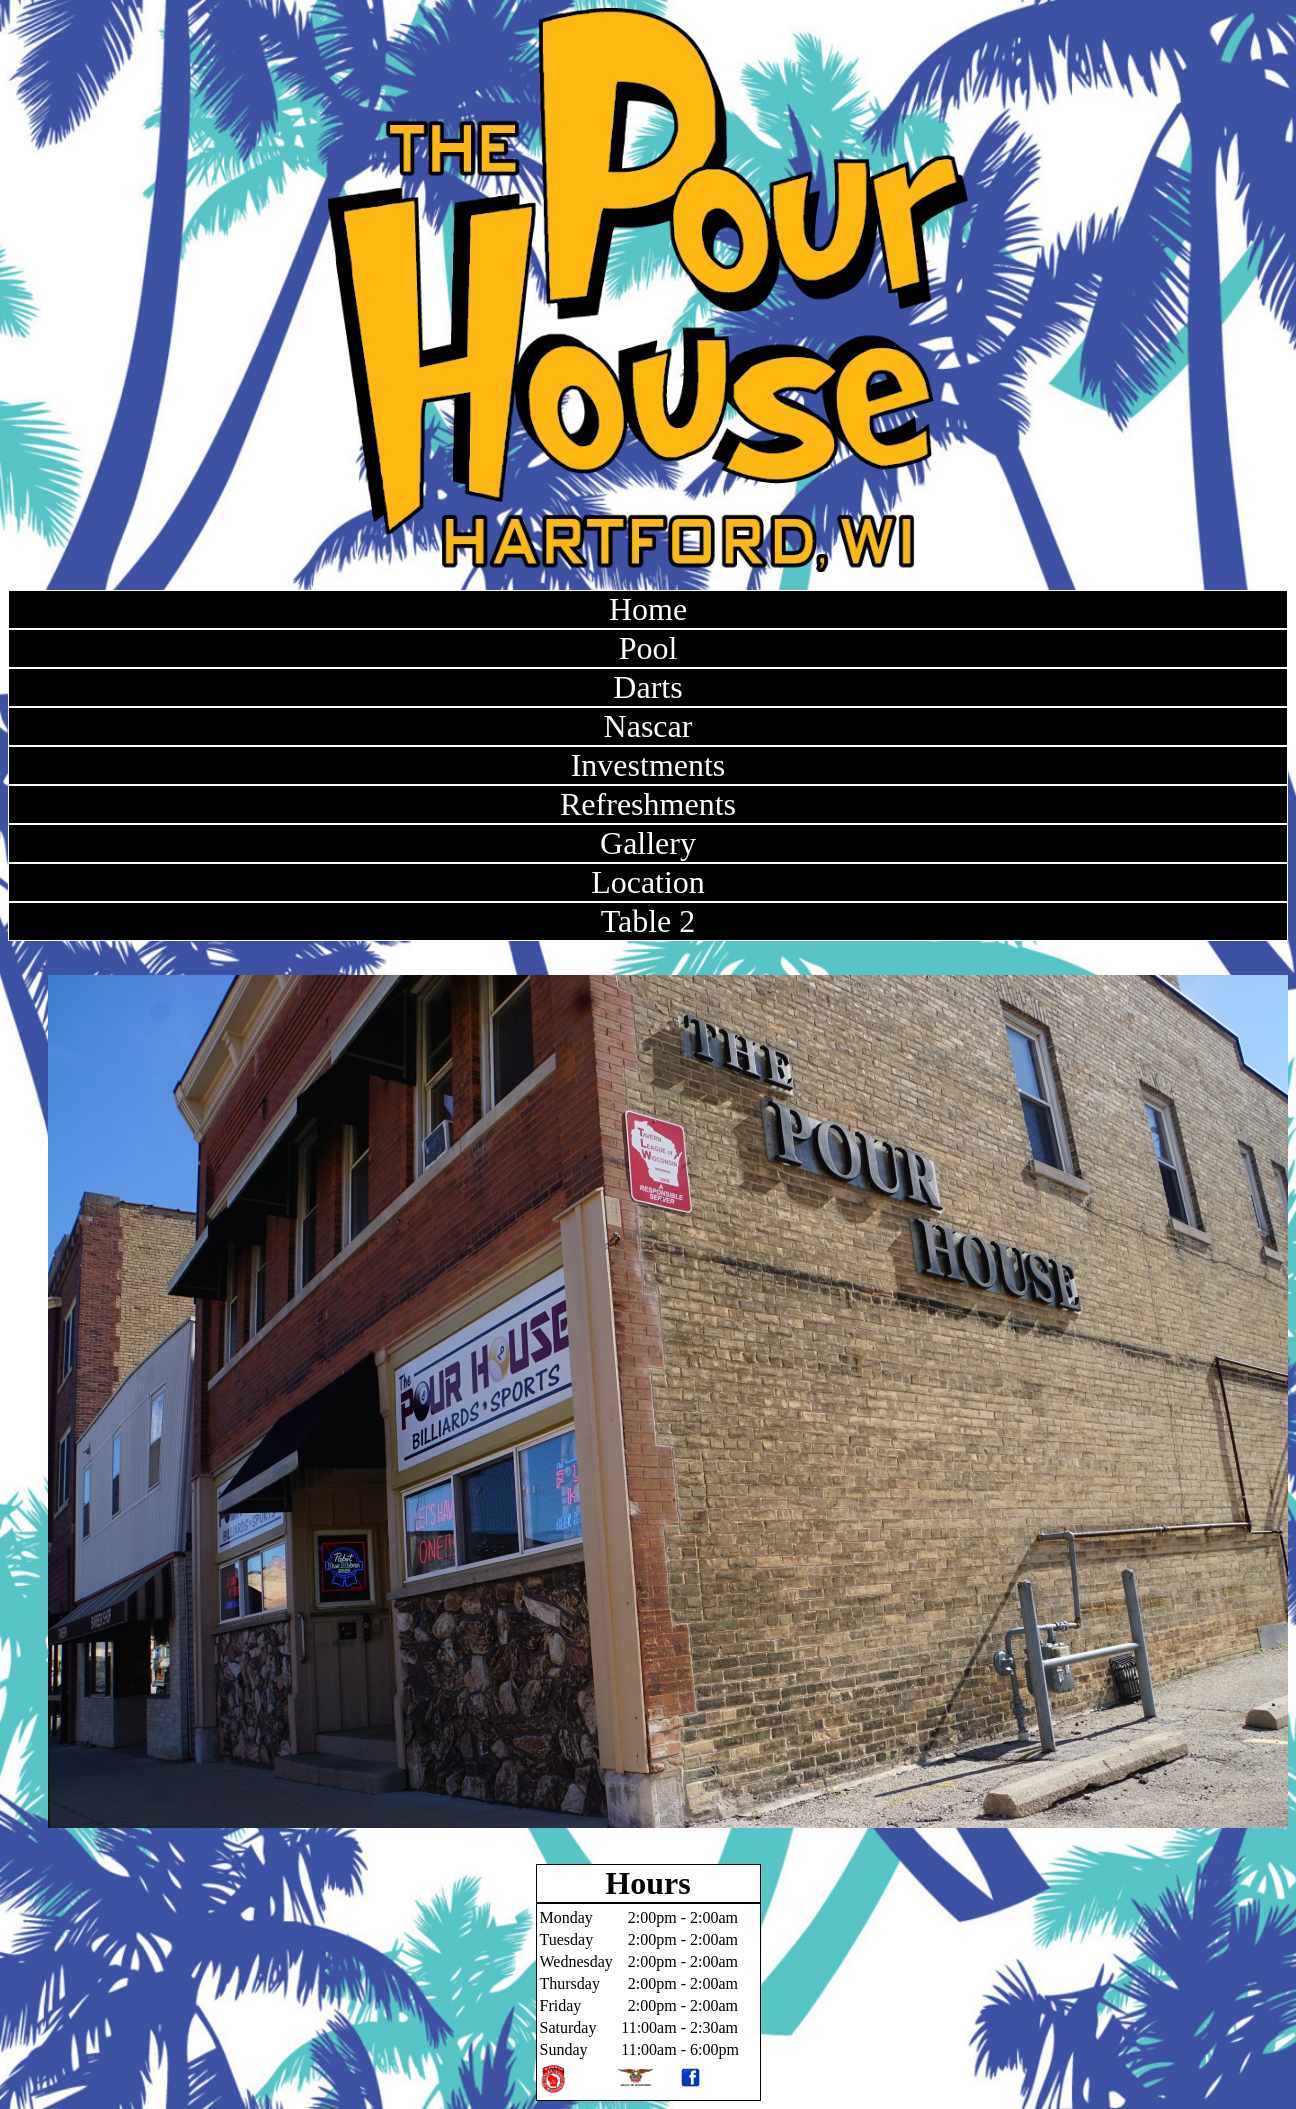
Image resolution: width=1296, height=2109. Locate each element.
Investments (648, 765)
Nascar (648, 726)
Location (648, 882)
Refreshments (648, 804)
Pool (648, 648)
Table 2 (648, 921)
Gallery (648, 843)
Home (648, 609)
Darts (647, 687)
